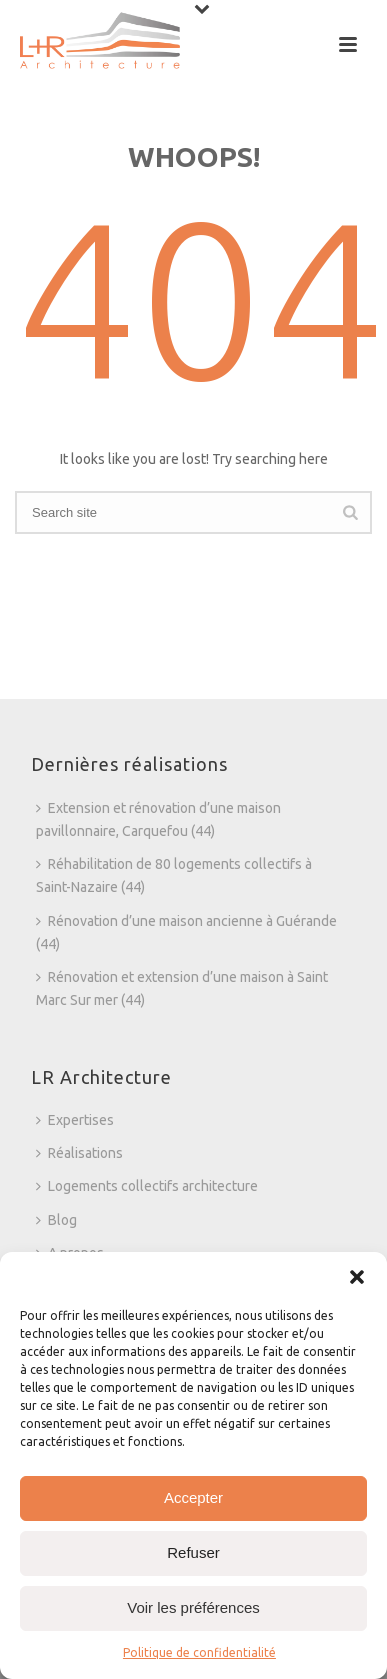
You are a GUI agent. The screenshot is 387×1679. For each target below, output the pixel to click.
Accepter (193, 1497)
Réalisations (79, 1153)
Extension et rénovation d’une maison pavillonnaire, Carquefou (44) (158, 819)
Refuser (193, 1552)
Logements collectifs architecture (147, 1186)
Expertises (75, 1120)
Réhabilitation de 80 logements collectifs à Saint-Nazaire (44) (174, 875)
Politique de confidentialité (199, 1652)
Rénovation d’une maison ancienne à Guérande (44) (186, 932)
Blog (56, 1220)
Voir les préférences (193, 1607)
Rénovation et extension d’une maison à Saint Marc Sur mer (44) (182, 988)
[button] (357, 1277)
